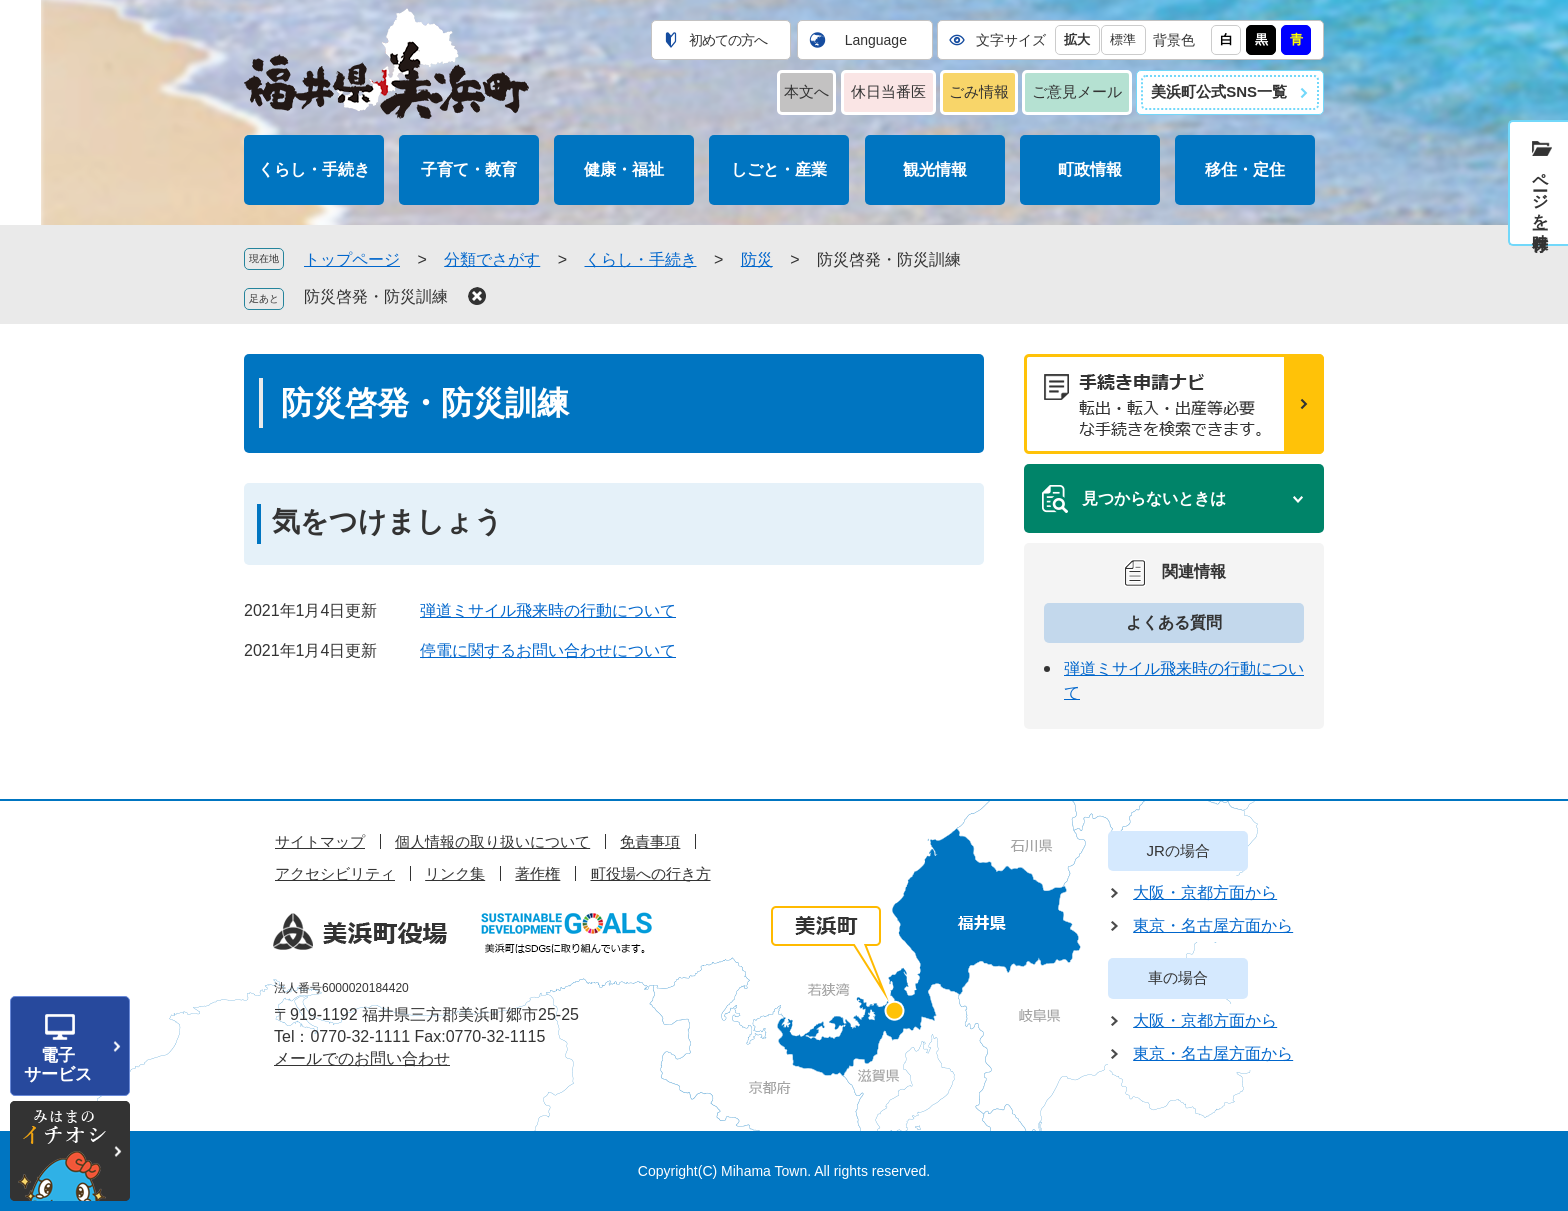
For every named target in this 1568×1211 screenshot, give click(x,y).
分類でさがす (492, 259)
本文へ (806, 91)
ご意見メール (1077, 91)
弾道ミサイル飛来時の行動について (548, 610)
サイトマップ (320, 841)
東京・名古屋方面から (1213, 925)
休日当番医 (888, 91)
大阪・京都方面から (1205, 892)
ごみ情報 (979, 91)
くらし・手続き (314, 169)
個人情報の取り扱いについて (492, 841)
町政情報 (1090, 169)
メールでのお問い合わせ (362, 1058)
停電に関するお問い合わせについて (548, 650)
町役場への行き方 (651, 873)
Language (876, 40)
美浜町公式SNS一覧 (1219, 91)
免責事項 (650, 841)
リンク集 (455, 873)
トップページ (352, 259)
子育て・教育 (469, 169)
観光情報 (935, 169)
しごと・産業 (779, 169)
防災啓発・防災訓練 (376, 296)
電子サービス (58, 1065)
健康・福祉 (624, 169)
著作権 (537, 873)
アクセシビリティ (335, 873)
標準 (1123, 39)
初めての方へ (728, 40)
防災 (757, 259)
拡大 (1077, 39)
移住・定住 (1245, 169)
